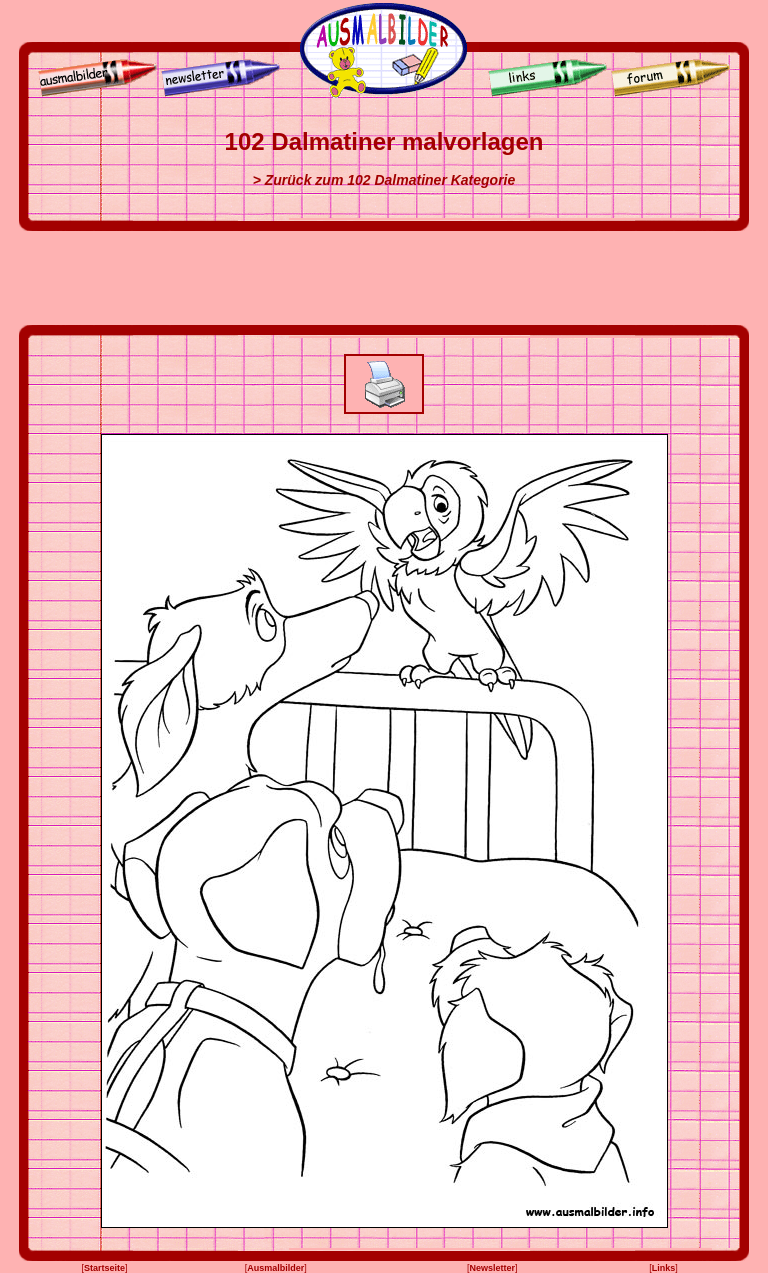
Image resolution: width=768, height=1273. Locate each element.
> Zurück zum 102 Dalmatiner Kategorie (384, 180)
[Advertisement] (384, 278)
